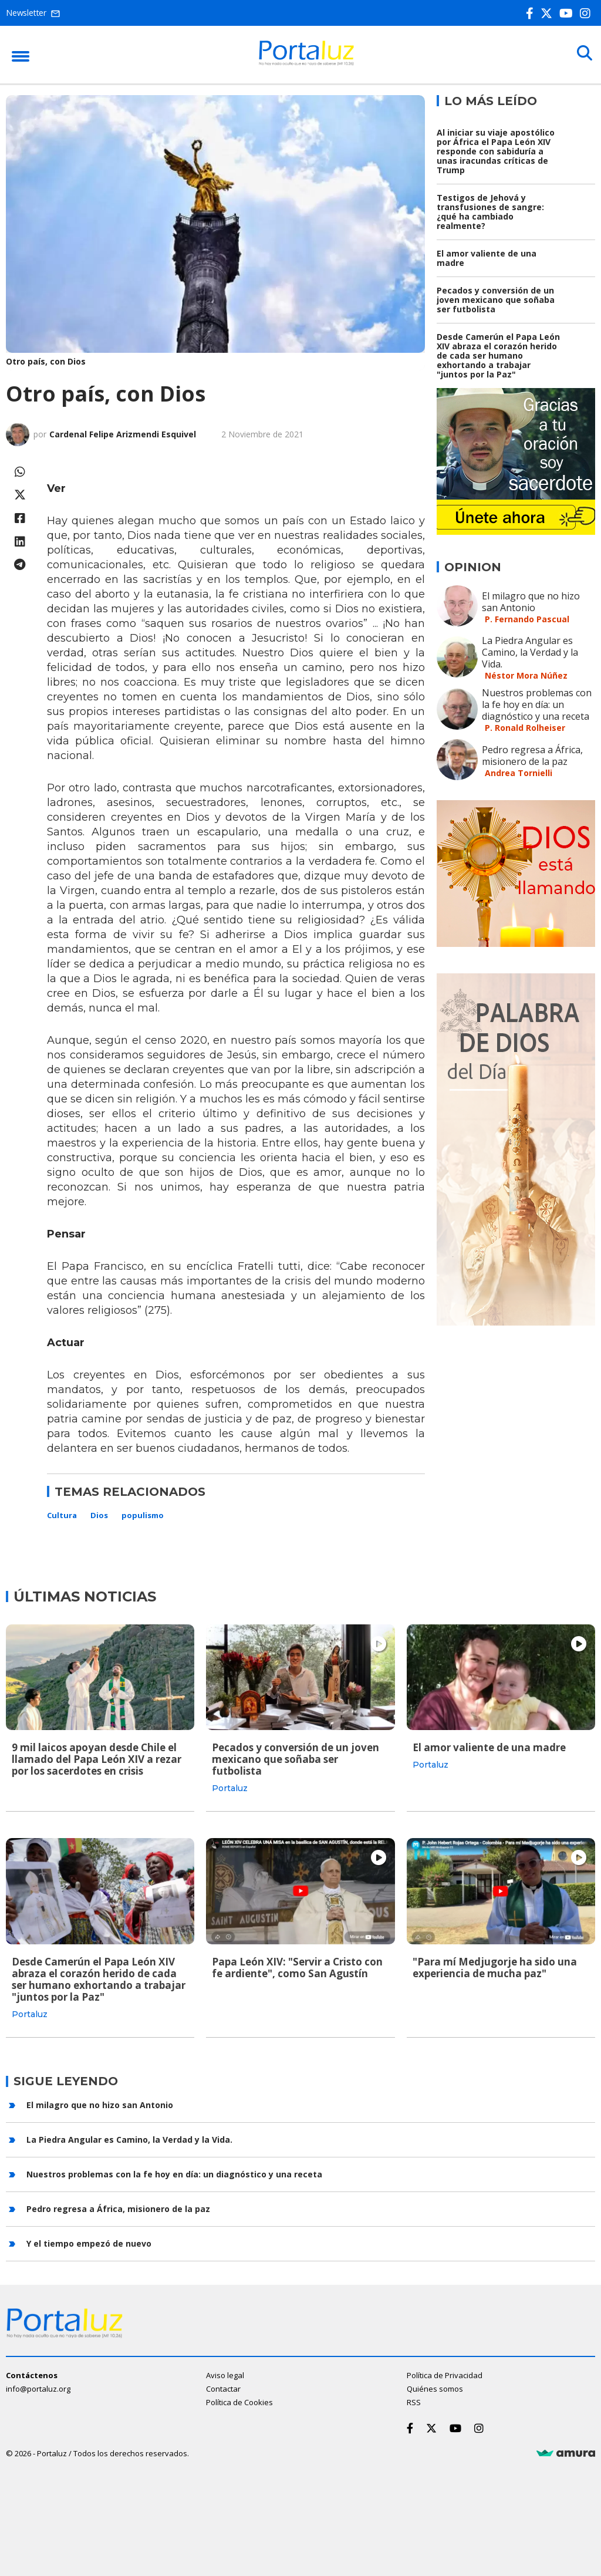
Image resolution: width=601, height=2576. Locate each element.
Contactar (223, 2387)
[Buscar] (583, 54)
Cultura (62, 1515)
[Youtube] (568, 13)
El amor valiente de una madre (486, 258)
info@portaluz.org (38, 2387)
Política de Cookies (239, 2401)
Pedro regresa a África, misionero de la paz (532, 755)
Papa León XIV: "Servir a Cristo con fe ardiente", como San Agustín (297, 1967)
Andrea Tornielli (518, 772)
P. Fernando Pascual (527, 619)
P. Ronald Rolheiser (525, 727)
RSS (414, 2401)
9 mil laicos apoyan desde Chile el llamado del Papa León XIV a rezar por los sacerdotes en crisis (96, 1759)
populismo (142, 1515)
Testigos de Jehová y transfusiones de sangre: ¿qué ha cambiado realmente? (490, 211)
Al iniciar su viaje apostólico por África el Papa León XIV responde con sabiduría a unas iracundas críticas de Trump (496, 151)
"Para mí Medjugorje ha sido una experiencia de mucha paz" (495, 1967)
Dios (99, 1515)
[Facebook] (532, 13)
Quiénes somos (435, 2387)
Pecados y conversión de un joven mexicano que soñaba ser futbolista (496, 300)
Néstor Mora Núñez (526, 675)
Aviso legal (225, 2374)
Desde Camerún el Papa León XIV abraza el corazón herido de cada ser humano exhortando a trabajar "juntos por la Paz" (498, 355)
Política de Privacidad (444, 2374)
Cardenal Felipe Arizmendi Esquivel (122, 434)
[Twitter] (549, 13)
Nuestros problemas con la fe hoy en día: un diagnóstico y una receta (537, 704)
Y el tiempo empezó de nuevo (88, 2242)
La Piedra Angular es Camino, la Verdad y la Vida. (530, 652)
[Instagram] (587, 13)
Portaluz (230, 1788)
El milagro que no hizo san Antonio (531, 601)
